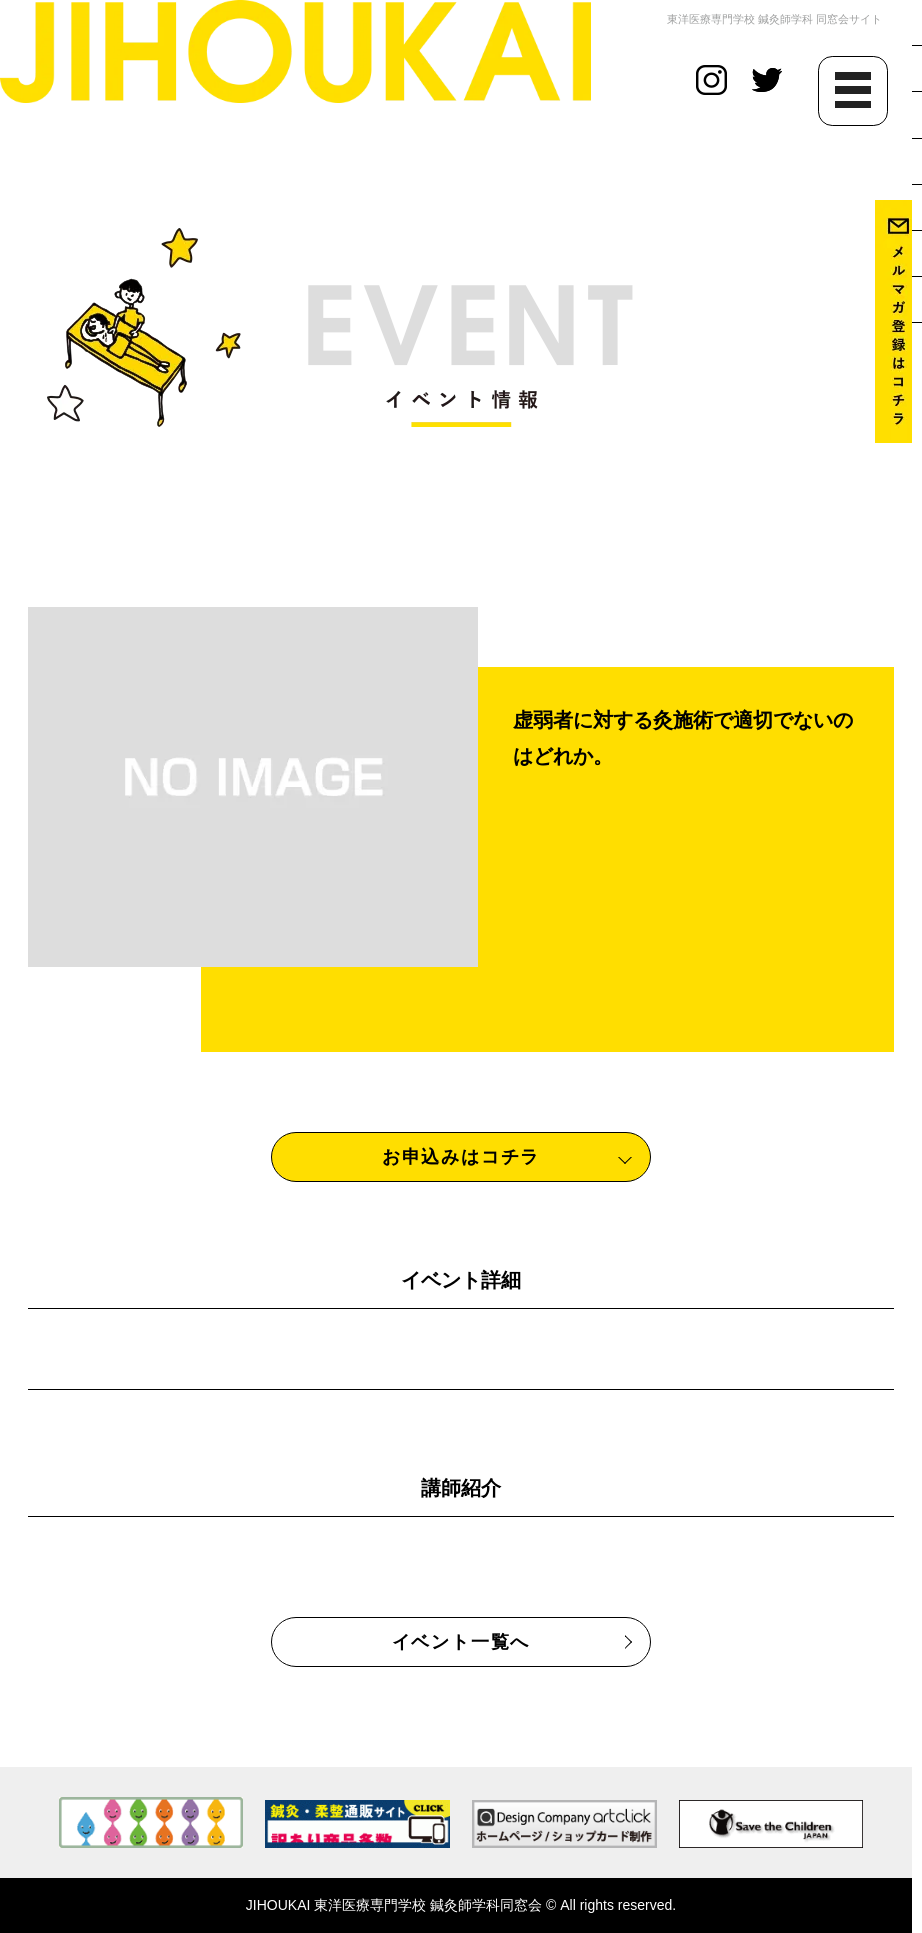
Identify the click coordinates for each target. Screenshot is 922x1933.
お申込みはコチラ (461, 1157)
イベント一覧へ (461, 1642)
